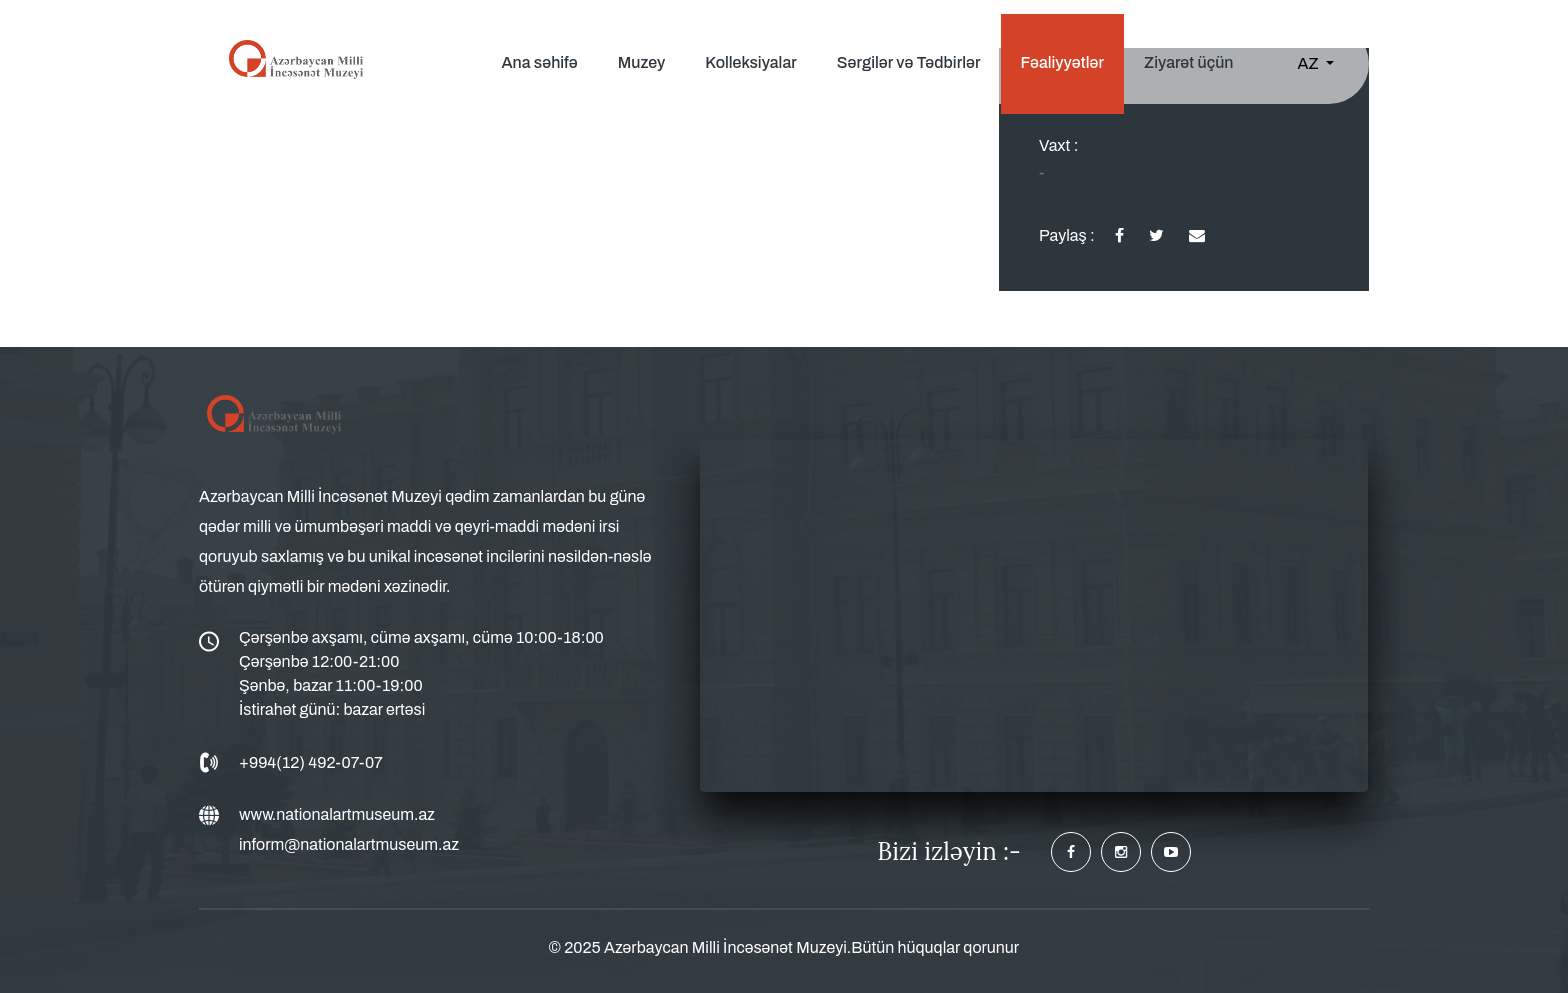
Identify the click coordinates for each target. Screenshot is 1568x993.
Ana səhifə (539, 62)
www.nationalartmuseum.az (337, 814)
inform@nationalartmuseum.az (349, 844)
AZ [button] (1310, 63)
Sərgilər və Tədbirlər (909, 62)
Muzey (642, 62)
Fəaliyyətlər (1062, 62)
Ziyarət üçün (1188, 62)
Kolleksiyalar (750, 62)
